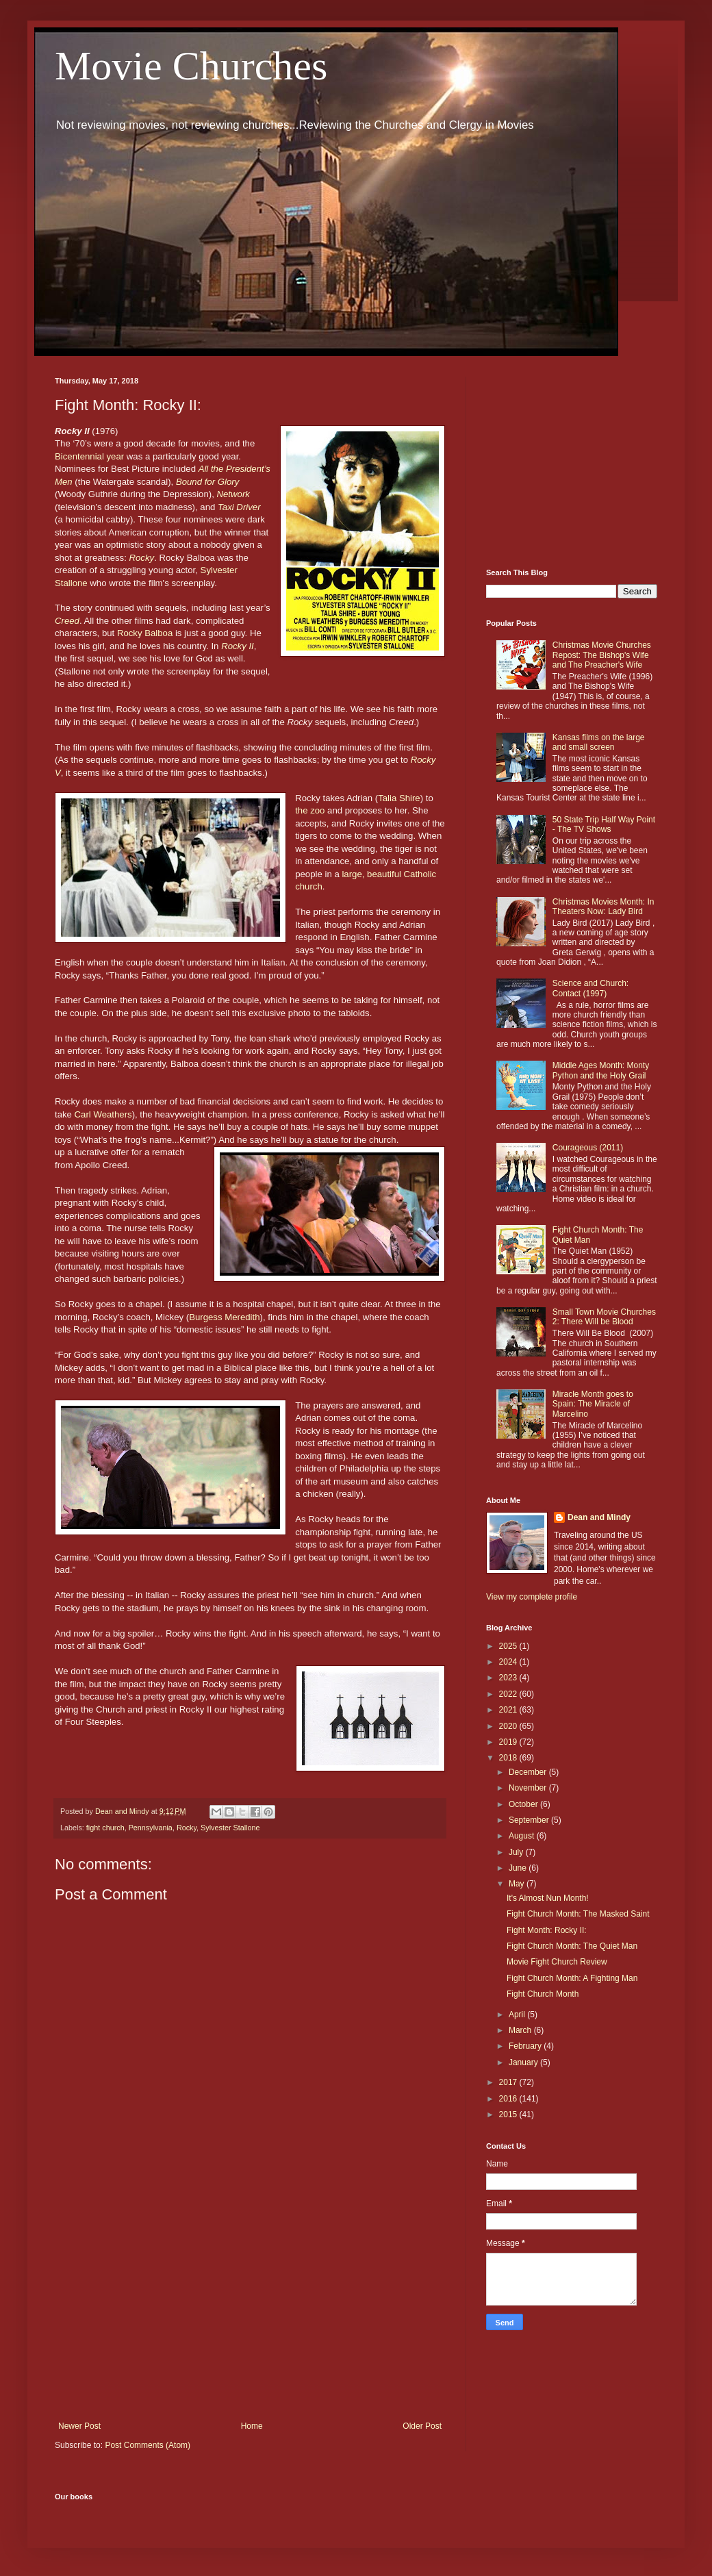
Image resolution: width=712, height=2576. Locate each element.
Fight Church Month (542, 1994)
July (517, 1852)
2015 (509, 2114)
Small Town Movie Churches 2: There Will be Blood (604, 1316)
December (529, 1772)
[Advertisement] (250, 2308)
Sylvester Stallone (230, 1827)
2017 (509, 2082)
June (519, 1868)
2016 (509, 2099)
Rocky (142, 558)
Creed (67, 621)
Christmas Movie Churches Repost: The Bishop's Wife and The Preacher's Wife (601, 655)
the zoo (310, 810)
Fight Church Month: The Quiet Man (572, 1946)
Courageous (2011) (587, 1147)
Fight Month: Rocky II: (547, 1930)
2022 (509, 1694)
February (526, 2046)
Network (233, 494)
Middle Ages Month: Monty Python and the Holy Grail (600, 1070)
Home (252, 2426)
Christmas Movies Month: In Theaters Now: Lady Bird (603, 906)
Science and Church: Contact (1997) (590, 988)
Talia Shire (399, 798)
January (524, 2062)
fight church (105, 1827)
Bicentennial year (89, 456)
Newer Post (79, 2426)
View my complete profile (531, 1597)
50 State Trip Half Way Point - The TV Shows (603, 824)
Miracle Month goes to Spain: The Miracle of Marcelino (592, 1404)
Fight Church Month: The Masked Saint (578, 1914)
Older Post (422, 2426)
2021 (509, 1710)
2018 (509, 1758)
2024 (509, 1662)
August (523, 1836)
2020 (509, 1726)
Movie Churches (191, 65)
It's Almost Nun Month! (548, 1898)
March (521, 2030)
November (529, 1788)
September (530, 1820)
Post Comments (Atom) (147, 2445)
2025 (509, 1646)
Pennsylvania (151, 1827)
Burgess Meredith (224, 1317)
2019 (509, 1742)
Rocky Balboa (145, 633)
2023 (509, 1677)
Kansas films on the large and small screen (598, 742)
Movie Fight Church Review (557, 1962)
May (517, 1884)
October (524, 1804)
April (518, 2014)
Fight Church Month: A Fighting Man (572, 1978)
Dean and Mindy (599, 1517)
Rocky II (237, 646)
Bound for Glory (207, 482)
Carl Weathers (103, 1114)
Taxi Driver (239, 507)
